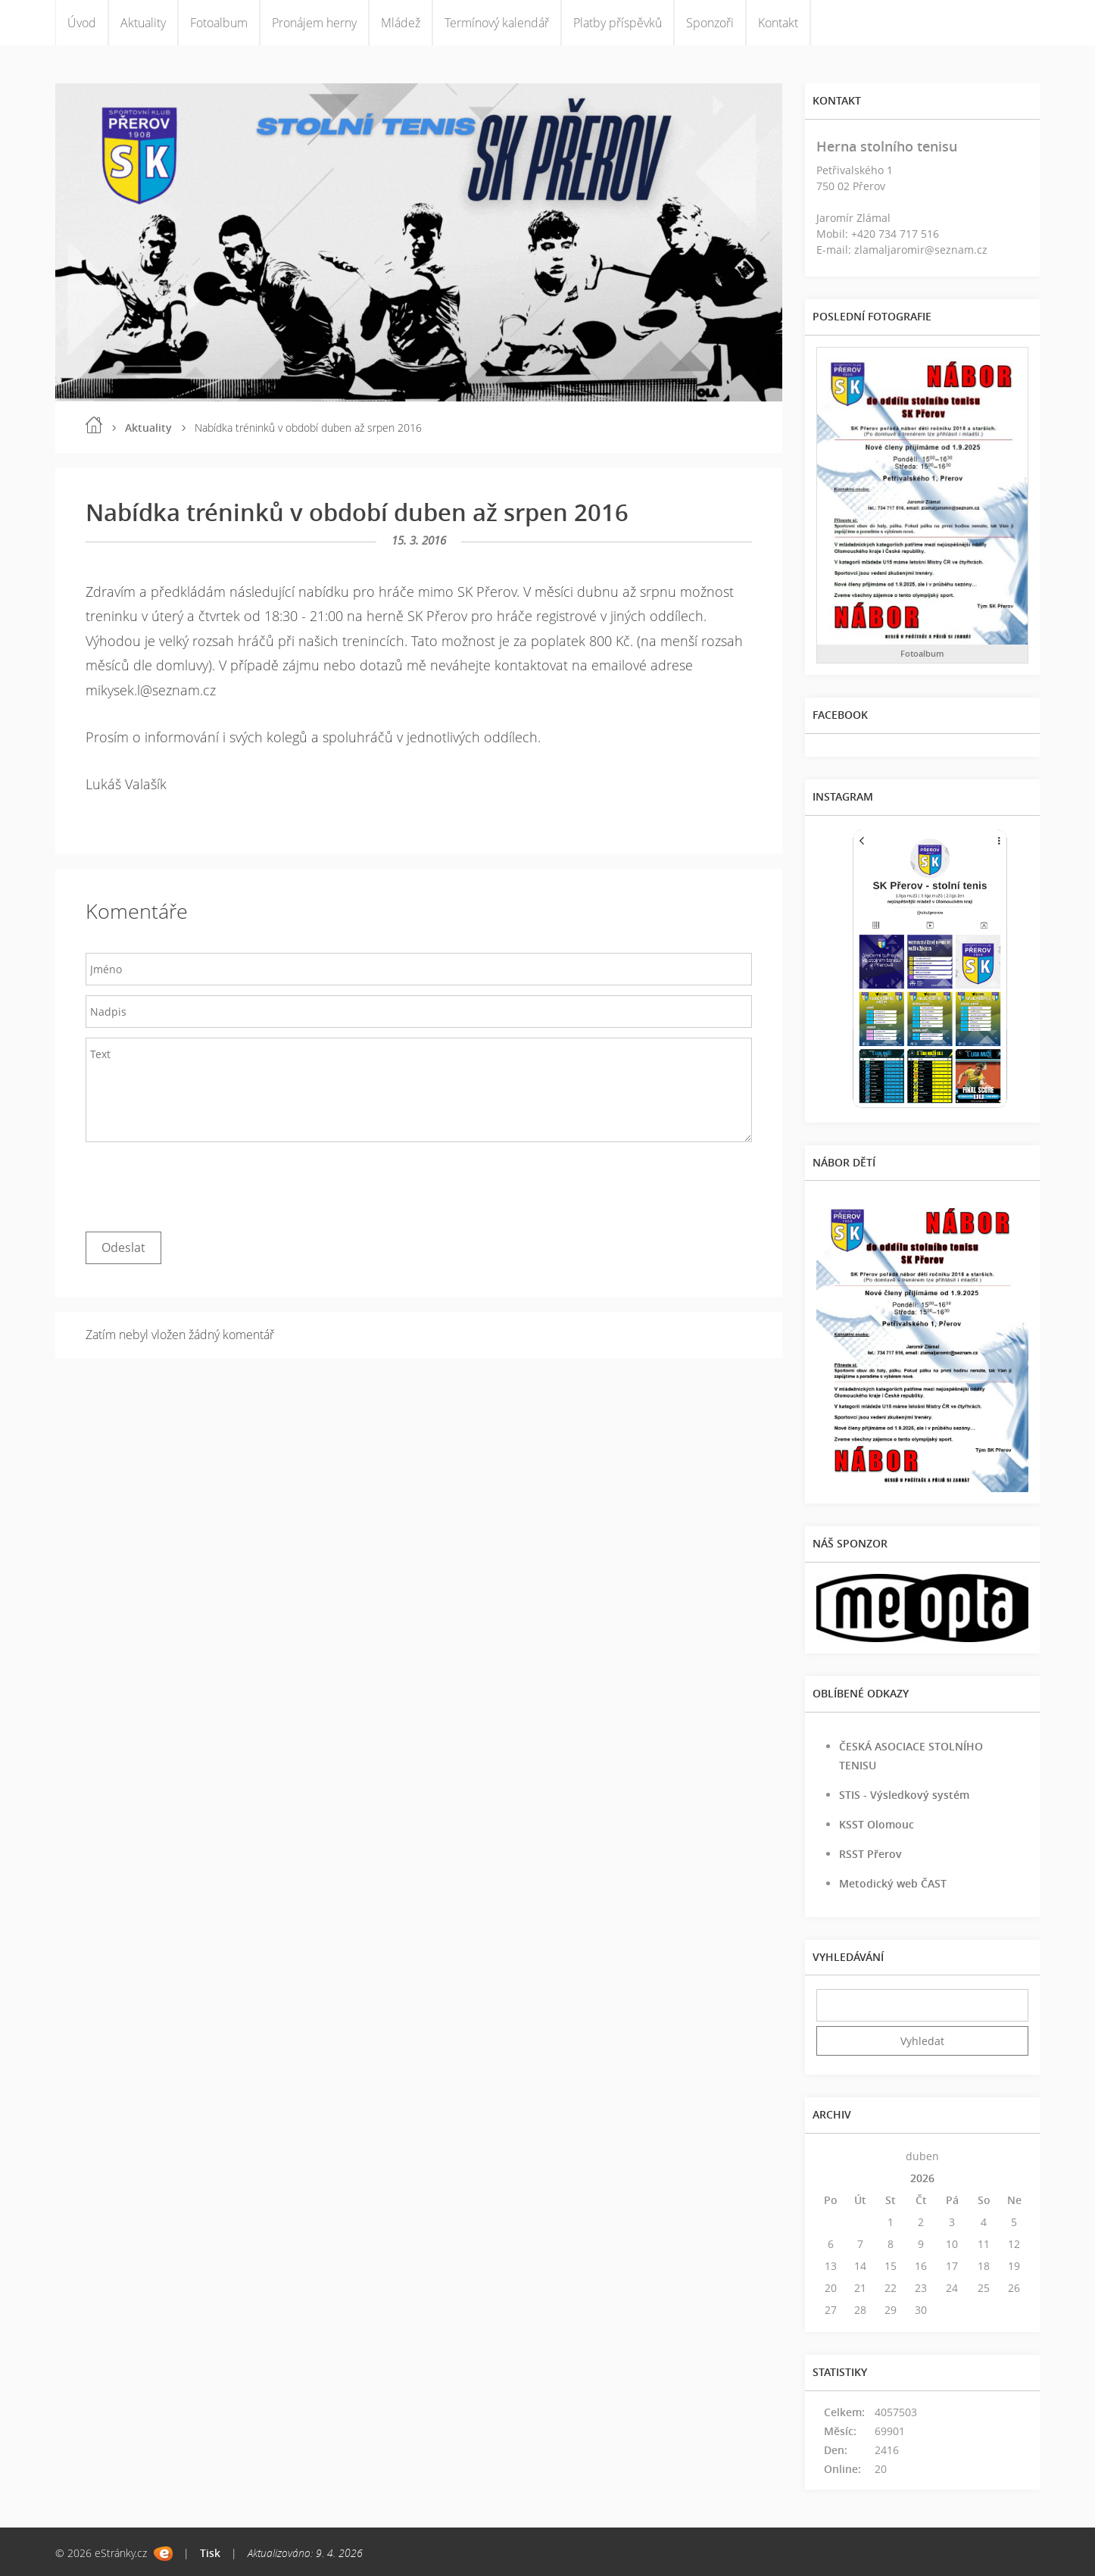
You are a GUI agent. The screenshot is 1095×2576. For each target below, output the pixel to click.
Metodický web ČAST (893, 1883)
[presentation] (201, 1183)
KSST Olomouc (876, 1824)
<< (831, 2156)
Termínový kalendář (497, 22)
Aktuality (143, 22)
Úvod (81, 22)
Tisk (210, 2553)
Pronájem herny (314, 22)
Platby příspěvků (617, 22)
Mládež (400, 22)
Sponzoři (710, 22)
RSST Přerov (870, 1854)
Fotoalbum (219, 22)
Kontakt (778, 22)
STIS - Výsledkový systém (904, 1795)
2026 (922, 2178)
